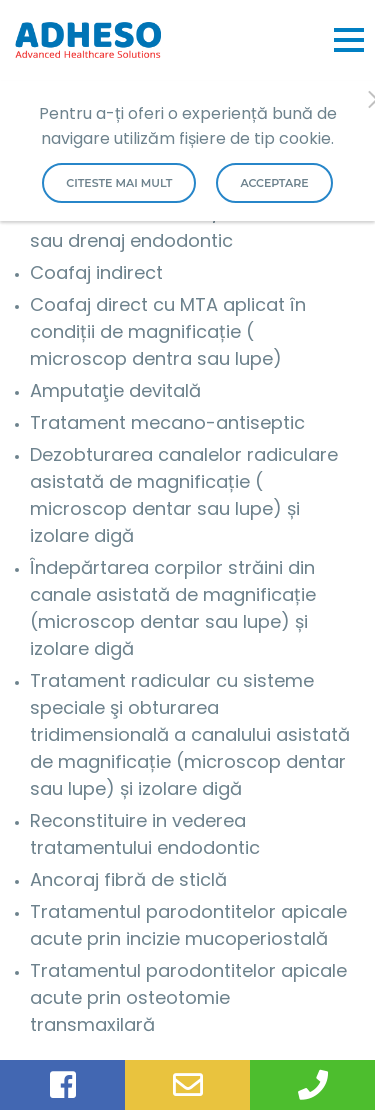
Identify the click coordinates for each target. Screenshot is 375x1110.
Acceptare (274, 183)
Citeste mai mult (119, 183)
